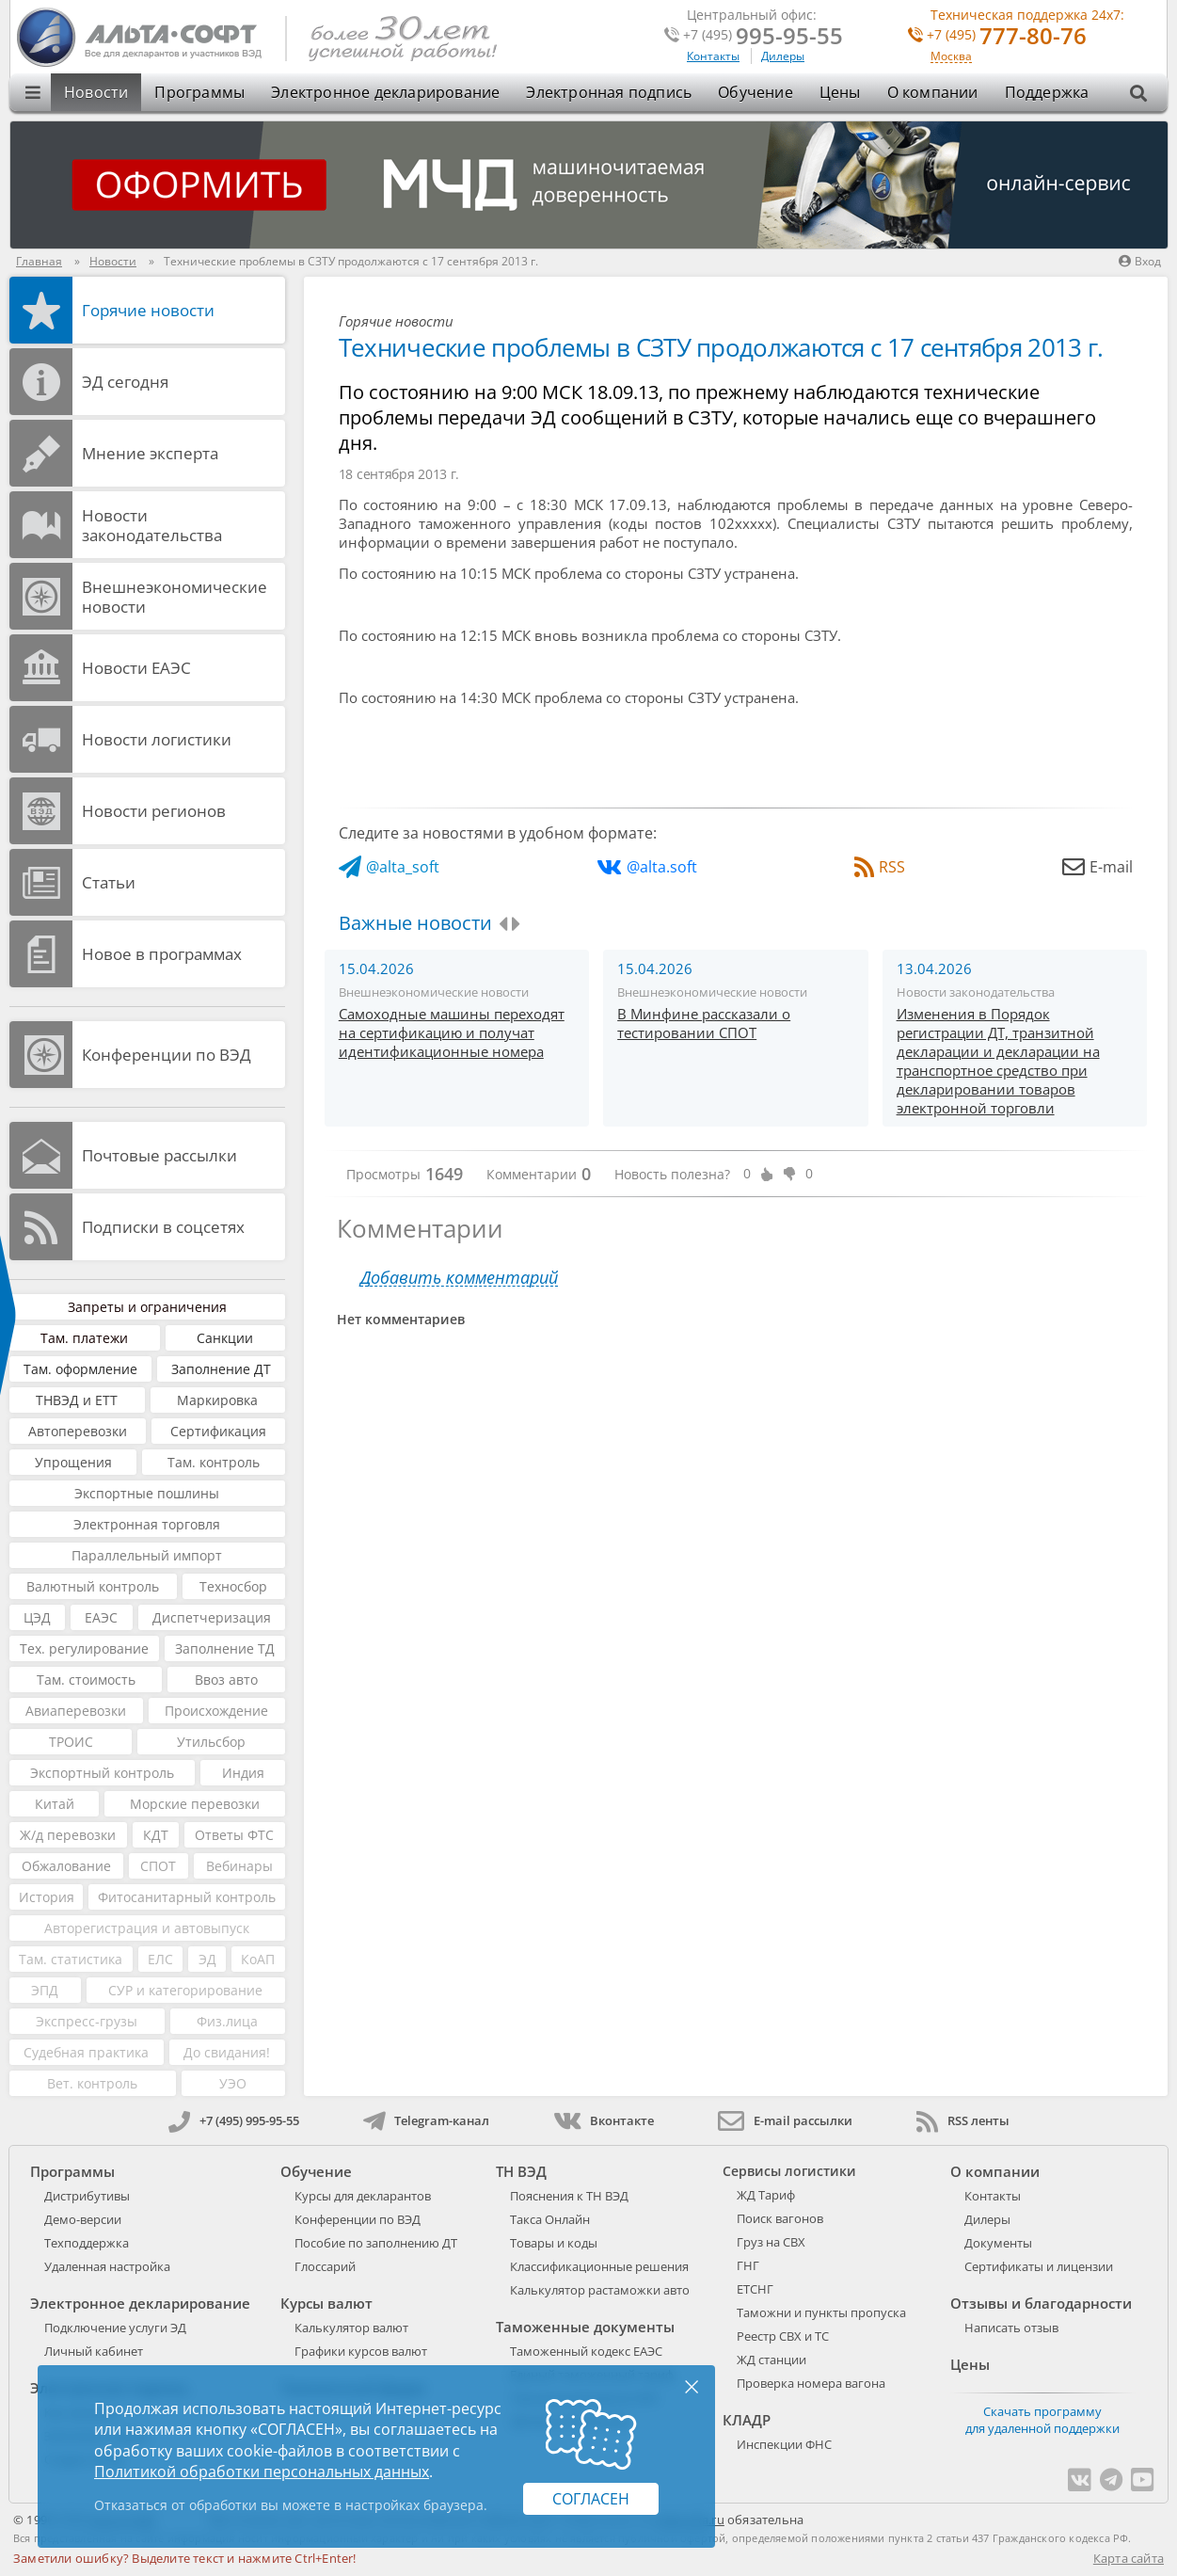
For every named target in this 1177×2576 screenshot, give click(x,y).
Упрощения (73, 1462)
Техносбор (233, 1586)
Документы (998, 2242)
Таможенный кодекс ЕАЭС (586, 2351)
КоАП (258, 1959)
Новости (96, 92)
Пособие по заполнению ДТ (375, 2242)
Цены (840, 92)
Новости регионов (154, 811)
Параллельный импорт (147, 1555)
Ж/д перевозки (68, 1835)
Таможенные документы (585, 2326)
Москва (951, 57)
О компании (932, 92)
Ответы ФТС (234, 1835)
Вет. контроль (92, 2083)
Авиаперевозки (75, 1711)
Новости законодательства (152, 525)
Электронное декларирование (385, 92)
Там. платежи (84, 1338)
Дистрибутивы (87, 2195)
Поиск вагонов (780, 2218)
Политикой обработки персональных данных (261, 2471)
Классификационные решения (599, 2266)
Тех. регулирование (84, 1648)
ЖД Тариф (766, 2194)
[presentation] (503, 924)
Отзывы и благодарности (1041, 2303)
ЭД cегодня (125, 381)
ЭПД (44, 1990)
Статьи (108, 882)
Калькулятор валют (351, 2327)
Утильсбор (211, 1742)
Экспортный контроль (102, 1773)
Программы (199, 92)
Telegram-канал (426, 2120)
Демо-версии (82, 2219)
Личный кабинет (93, 2351)
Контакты (713, 56)
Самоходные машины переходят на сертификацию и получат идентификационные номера (452, 1032)
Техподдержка (86, 2242)
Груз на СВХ (771, 2241)
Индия (243, 1773)
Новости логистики (156, 739)
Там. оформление (80, 1369)
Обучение (755, 92)
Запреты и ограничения (147, 1307)
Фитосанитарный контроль (187, 1897)
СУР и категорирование (185, 1990)
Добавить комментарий (459, 1278)
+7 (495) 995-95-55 (233, 2120)
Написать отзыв (1011, 2327)
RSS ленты (963, 2120)
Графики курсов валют (360, 2351)
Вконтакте (603, 2120)
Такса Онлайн (550, 2219)
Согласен (590, 2498)
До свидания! (226, 2052)
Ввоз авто (226, 1679)
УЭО (233, 2083)
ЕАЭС (101, 1617)
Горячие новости (148, 310)
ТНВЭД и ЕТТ (77, 1400)
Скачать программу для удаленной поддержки (1042, 2420)
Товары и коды (553, 2242)
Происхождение (216, 1711)
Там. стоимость (86, 1679)
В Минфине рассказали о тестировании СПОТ (703, 1023)
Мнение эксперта (150, 453)
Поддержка (1047, 92)
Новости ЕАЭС (136, 668)
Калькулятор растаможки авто (600, 2289)
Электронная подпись (609, 92)
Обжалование (66, 1866)
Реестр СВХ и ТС (783, 2336)
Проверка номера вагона (811, 2383)
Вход (1140, 261)
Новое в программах (162, 954)
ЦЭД (37, 1617)
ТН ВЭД (521, 2171)
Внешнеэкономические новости (174, 596)
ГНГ (748, 2265)
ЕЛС (160, 1959)
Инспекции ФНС (784, 2444)
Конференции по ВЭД (166, 1054)
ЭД (207, 1959)
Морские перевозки (195, 1804)
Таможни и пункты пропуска (821, 2312)
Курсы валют (326, 2303)
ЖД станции (771, 2359)
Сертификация (218, 1431)
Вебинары (239, 1866)
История (46, 1897)
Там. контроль (213, 1462)
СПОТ (158, 1866)
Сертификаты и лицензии (1038, 2266)
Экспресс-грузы (86, 2021)
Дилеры (782, 56)
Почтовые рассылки (159, 1155)
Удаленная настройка (107, 2266)
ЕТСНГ (755, 2288)
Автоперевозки (77, 1431)
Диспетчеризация (211, 1617)
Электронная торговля (146, 1524)
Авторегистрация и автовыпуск (146, 1928)
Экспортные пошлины (146, 1493)
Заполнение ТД (225, 1648)
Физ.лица (227, 2021)
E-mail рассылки (785, 2120)
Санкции (225, 1338)
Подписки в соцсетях (163, 1227)
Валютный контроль (92, 1586)
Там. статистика (70, 1959)
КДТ (155, 1835)
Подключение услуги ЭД (115, 2327)
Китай (54, 1804)
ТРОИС (71, 1742)
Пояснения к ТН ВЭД (569, 2195)
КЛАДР (747, 2419)
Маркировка (217, 1400)
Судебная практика (86, 2052)
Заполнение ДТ (221, 1369)
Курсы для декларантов (362, 2195)
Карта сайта (1128, 2558)
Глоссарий (325, 2266)
